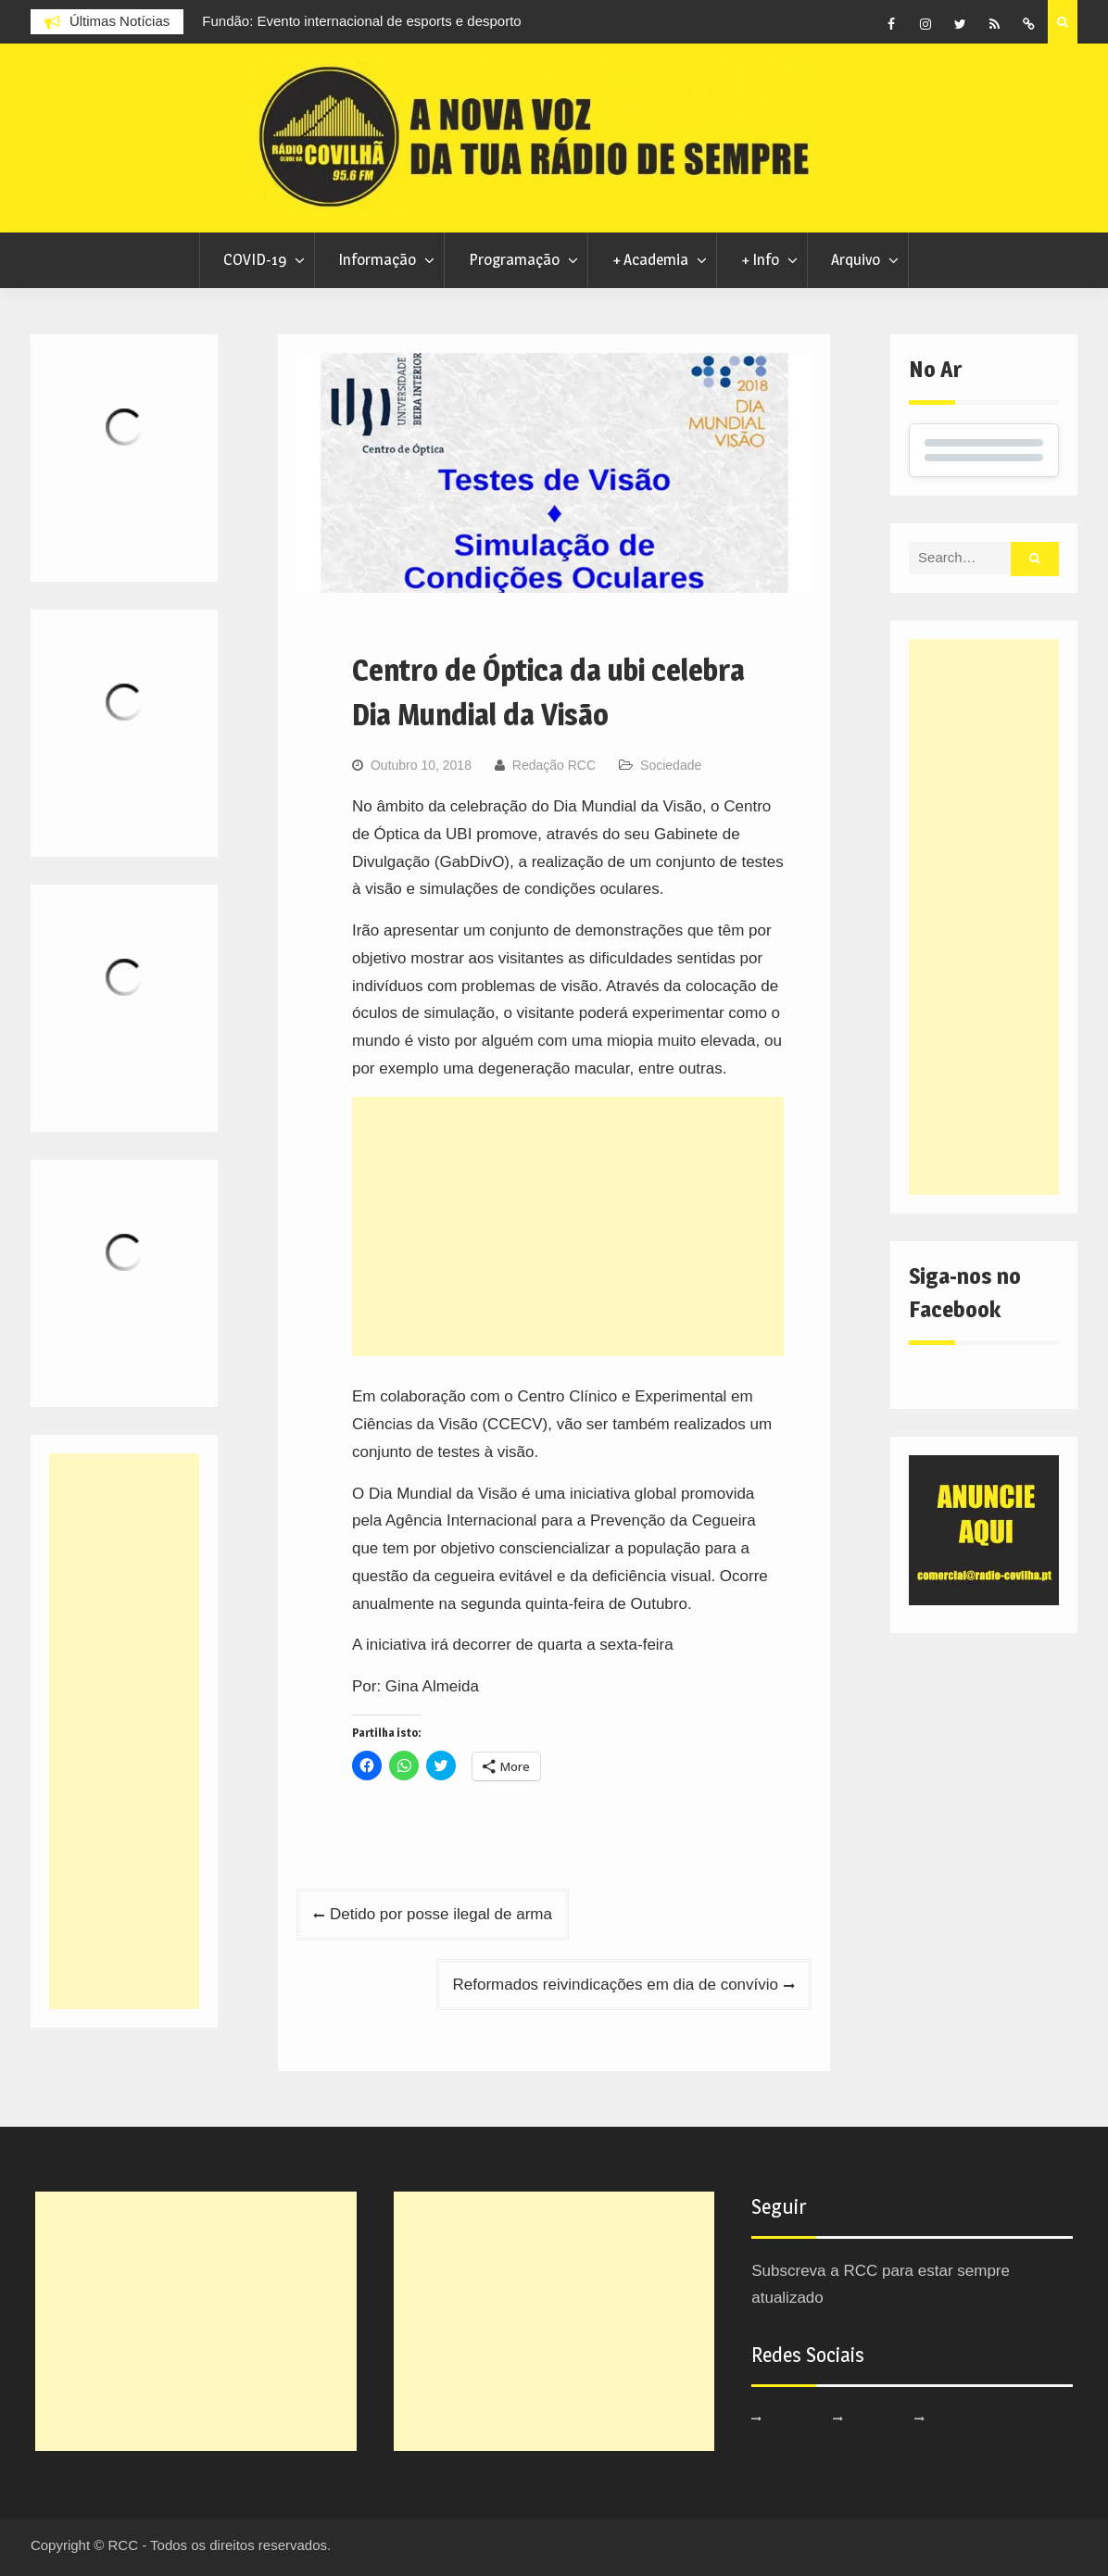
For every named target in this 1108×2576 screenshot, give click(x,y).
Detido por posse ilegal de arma (441, 1914)
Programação (514, 259)
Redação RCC (554, 765)
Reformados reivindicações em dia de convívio (616, 1984)
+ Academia (650, 259)
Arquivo (855, 259)
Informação (377, 259)
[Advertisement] (568, 1226)
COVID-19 (254, 259)
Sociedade (670, 765)
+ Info (760, 259)
